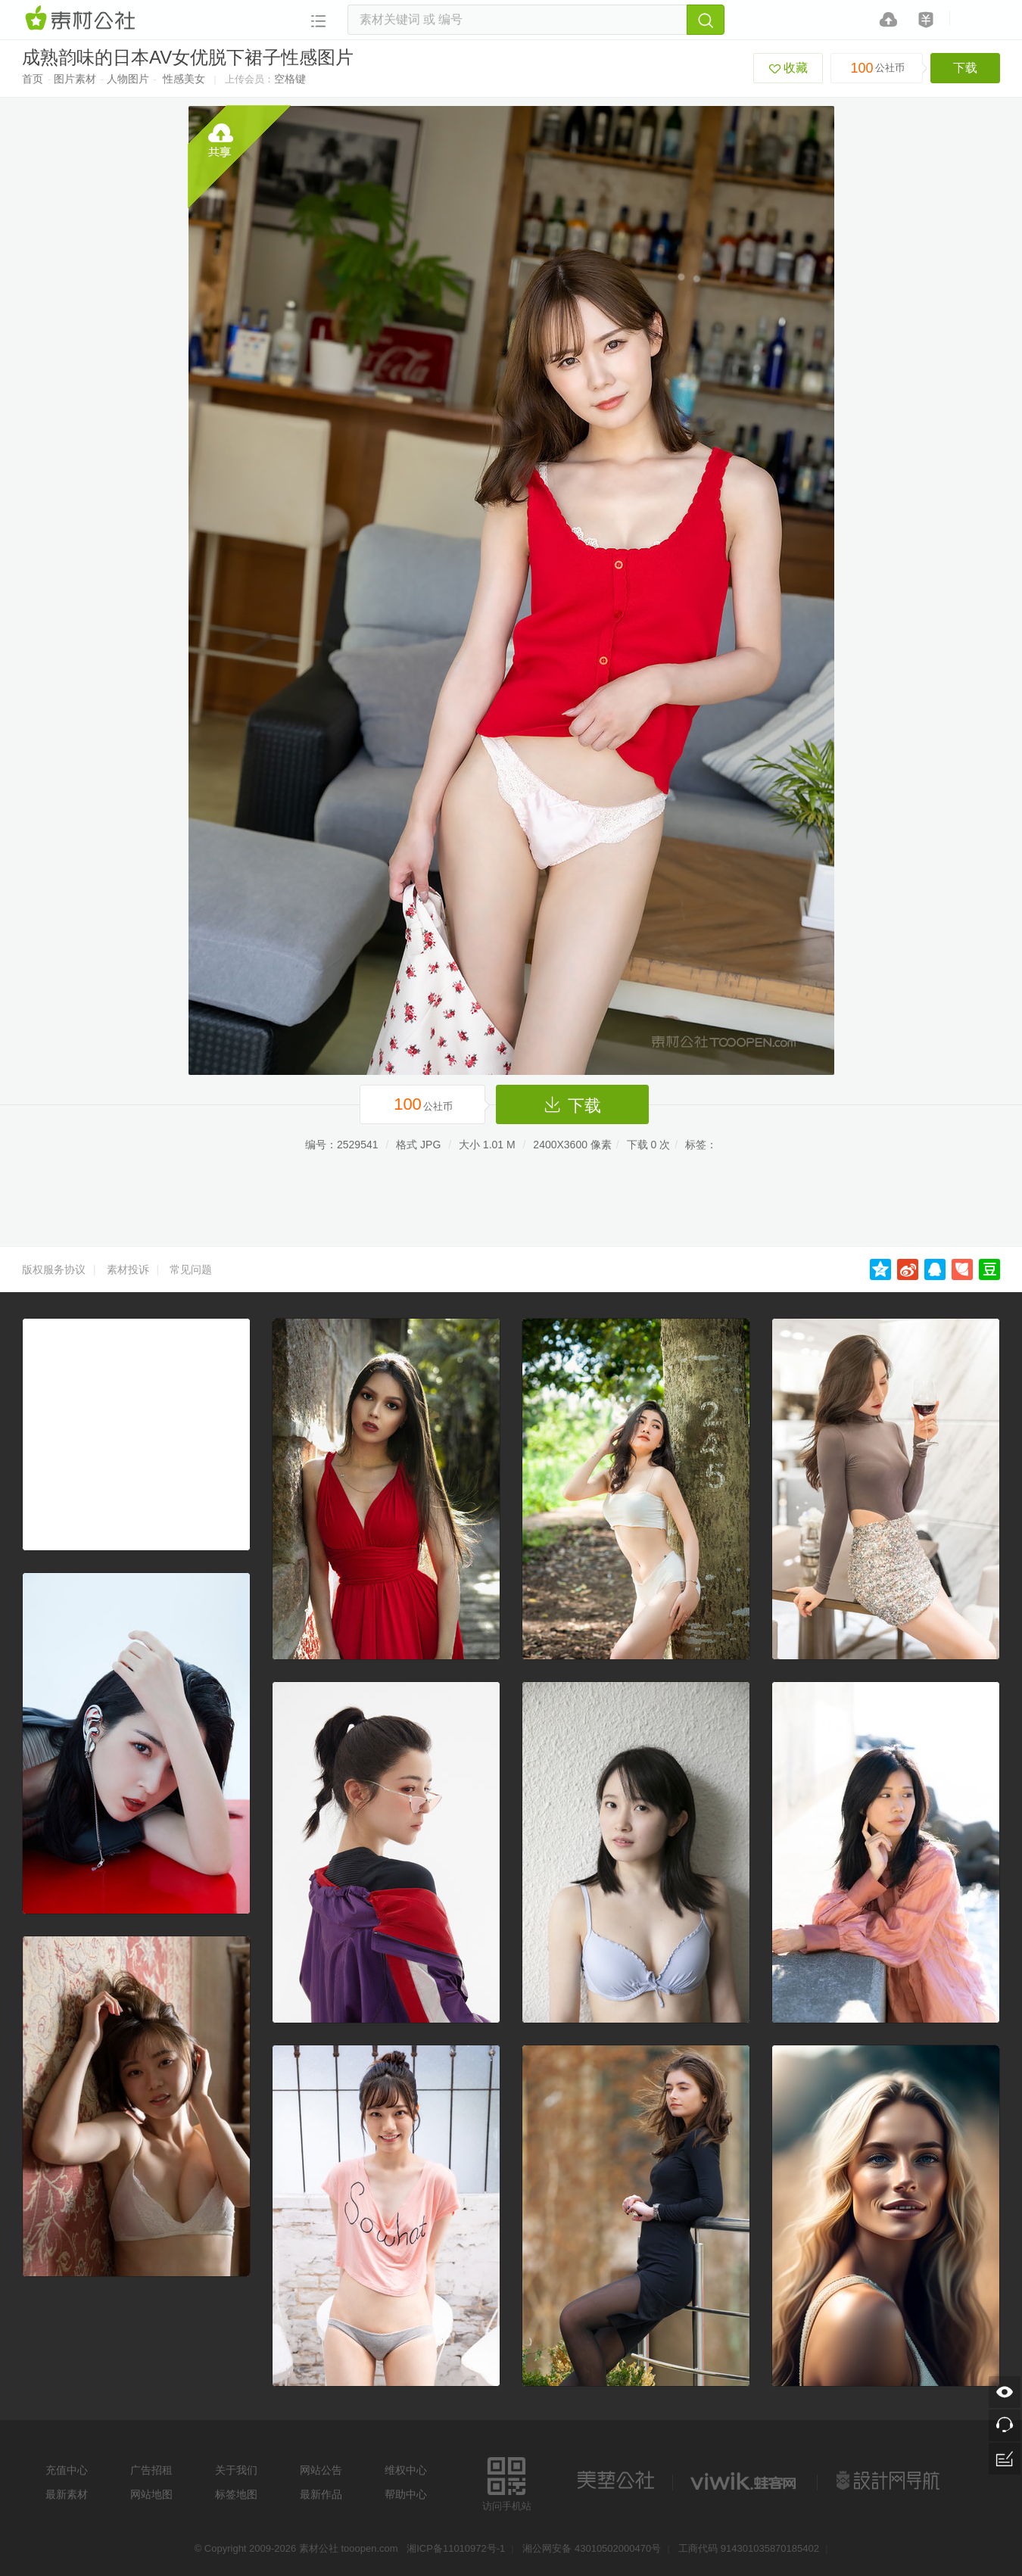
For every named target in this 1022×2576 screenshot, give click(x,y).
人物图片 (128, 79)
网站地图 (151, 2494)
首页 (32, 79)
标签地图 (236, 2494)
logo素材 (745, 2480)
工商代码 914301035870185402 (748, 2548)
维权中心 (406, 2470)
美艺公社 (615, 2480)
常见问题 (191, 1269)
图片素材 (75, 79)
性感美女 (184, 79)
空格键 (290, 79)
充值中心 (66, 2470)
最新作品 (321, 2494)
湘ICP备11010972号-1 (456, 2548)
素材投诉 (128, 1269)
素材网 (82, 19)
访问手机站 (506, 2482)
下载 (965, 67)
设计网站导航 (889, 2480)
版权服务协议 (54, 1269)
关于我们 (236, 2470)
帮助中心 (406, 2494)
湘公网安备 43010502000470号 (591, 2548)
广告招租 (151, 2470)
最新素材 (66, 2494)
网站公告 (321, 2470)
